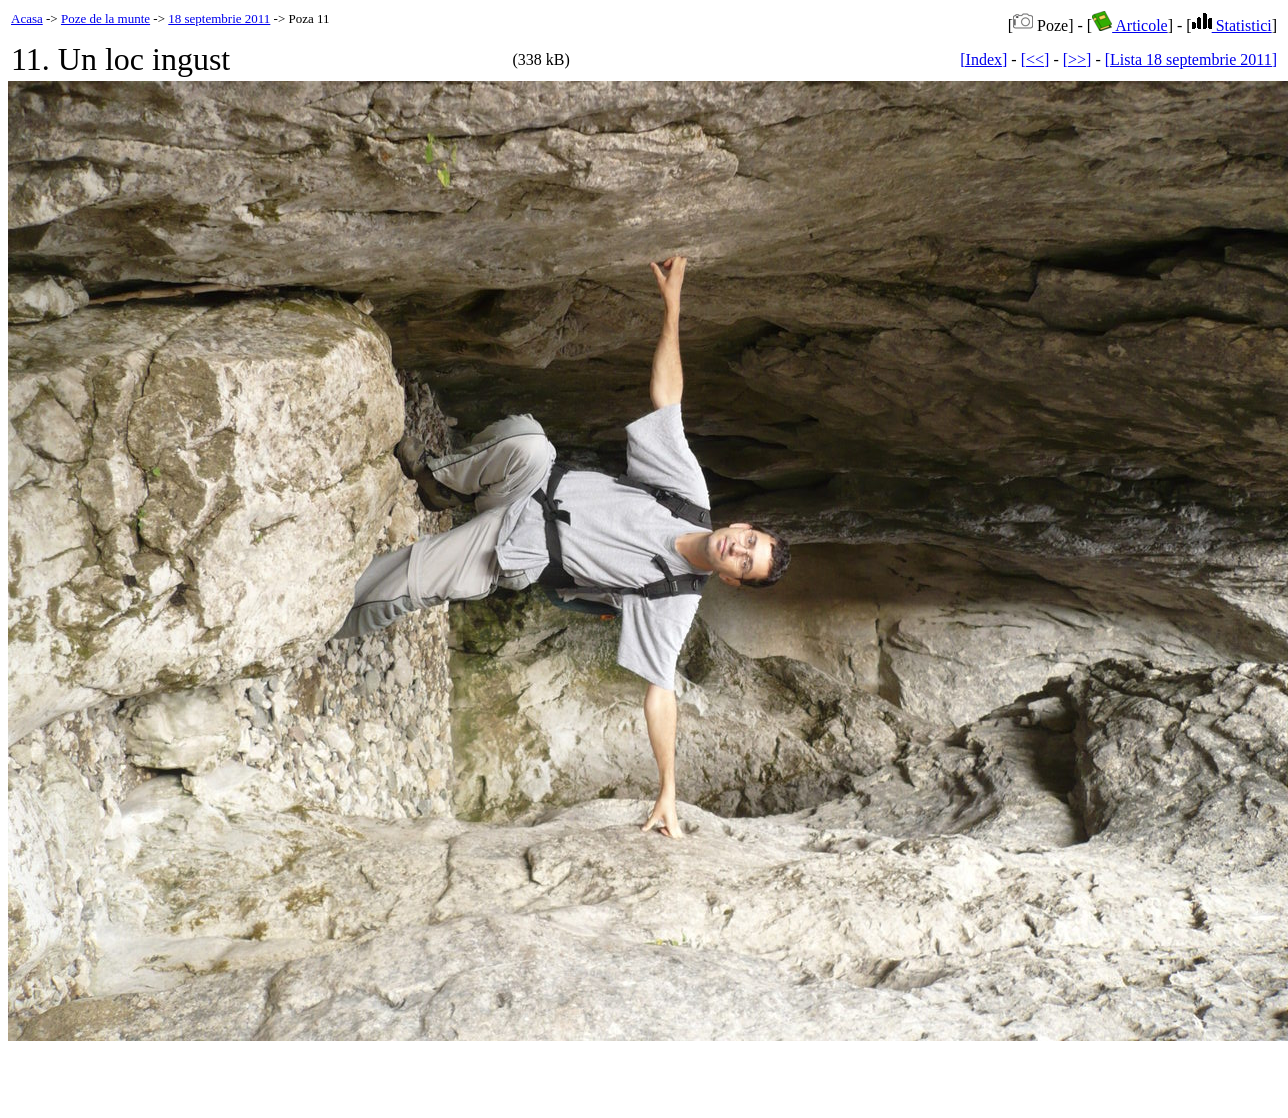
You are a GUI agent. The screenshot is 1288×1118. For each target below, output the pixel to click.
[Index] (983, 59)
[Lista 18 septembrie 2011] (1191, 59)
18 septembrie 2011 (219, 18)
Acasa (27, 18)
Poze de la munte (105, 18)
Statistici (1232, 25)
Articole (1130, 25)
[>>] (1077, 59)
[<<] (1035, 59)
